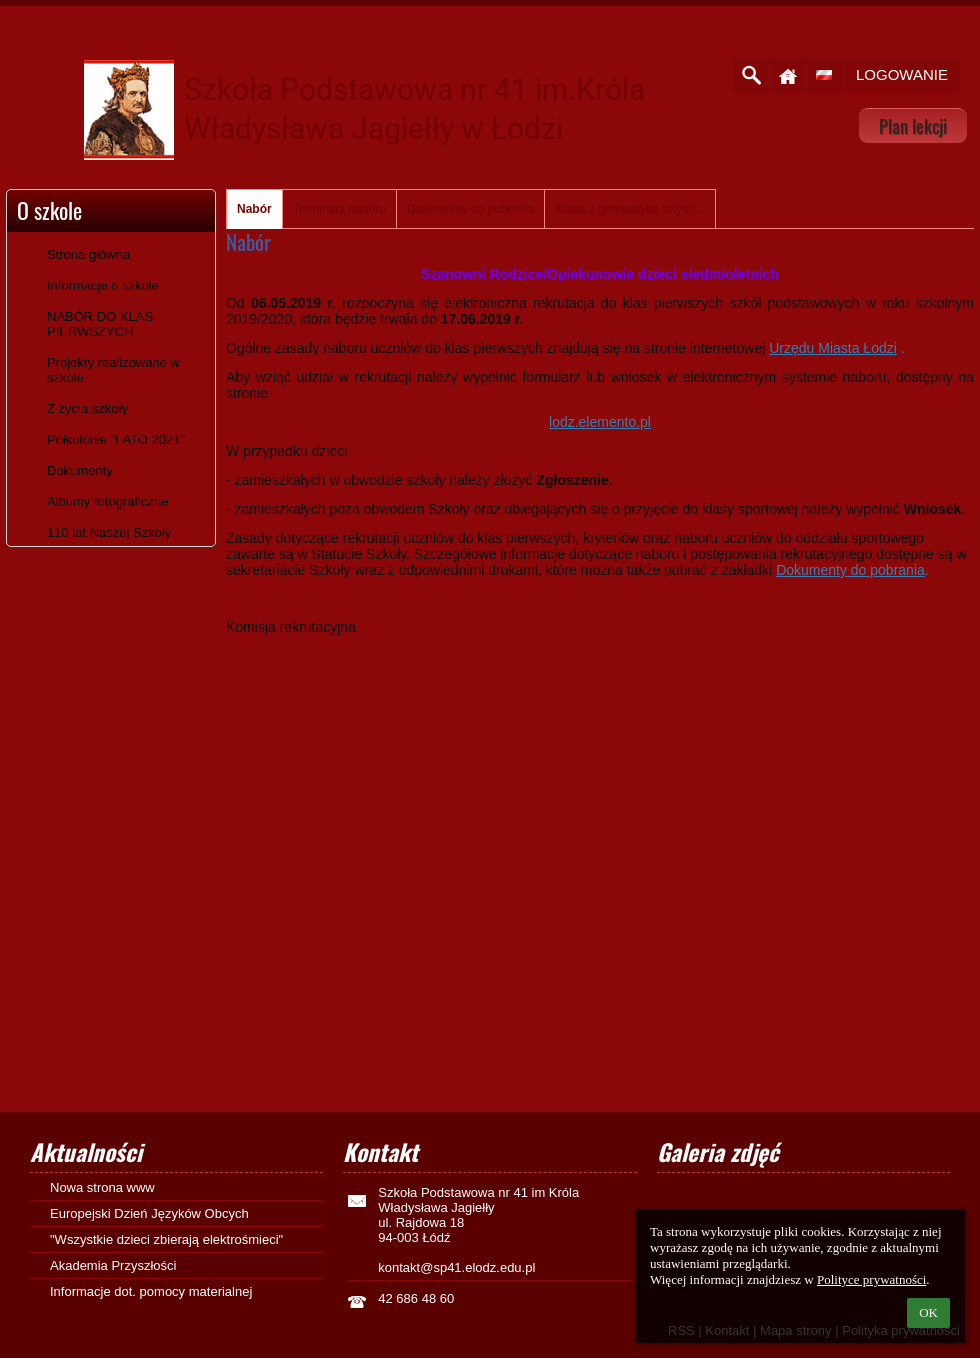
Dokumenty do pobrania (470, 209)
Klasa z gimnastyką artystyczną (630, 209)
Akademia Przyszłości (113, 1265)
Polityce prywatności (871, 1279)
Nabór (254, 209)
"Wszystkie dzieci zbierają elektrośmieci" (166, 1239)
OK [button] (928, 1312)
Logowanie (902, 74)
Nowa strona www (102, 1187)
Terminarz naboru (339, 209)
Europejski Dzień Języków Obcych (149, 1213)
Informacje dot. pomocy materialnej (151, 1291)
